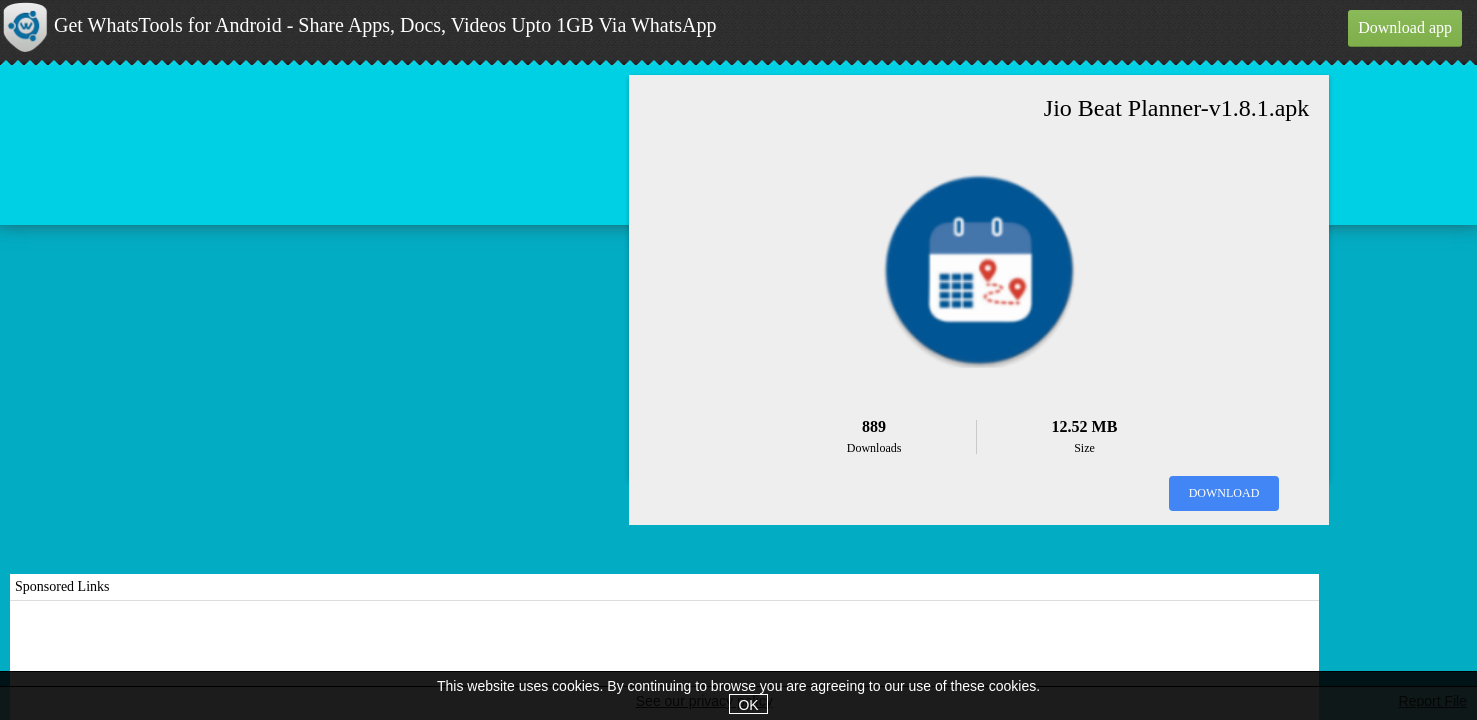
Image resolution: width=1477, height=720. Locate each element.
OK (748, 705)
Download (1224, 493)
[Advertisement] (665, 661)
